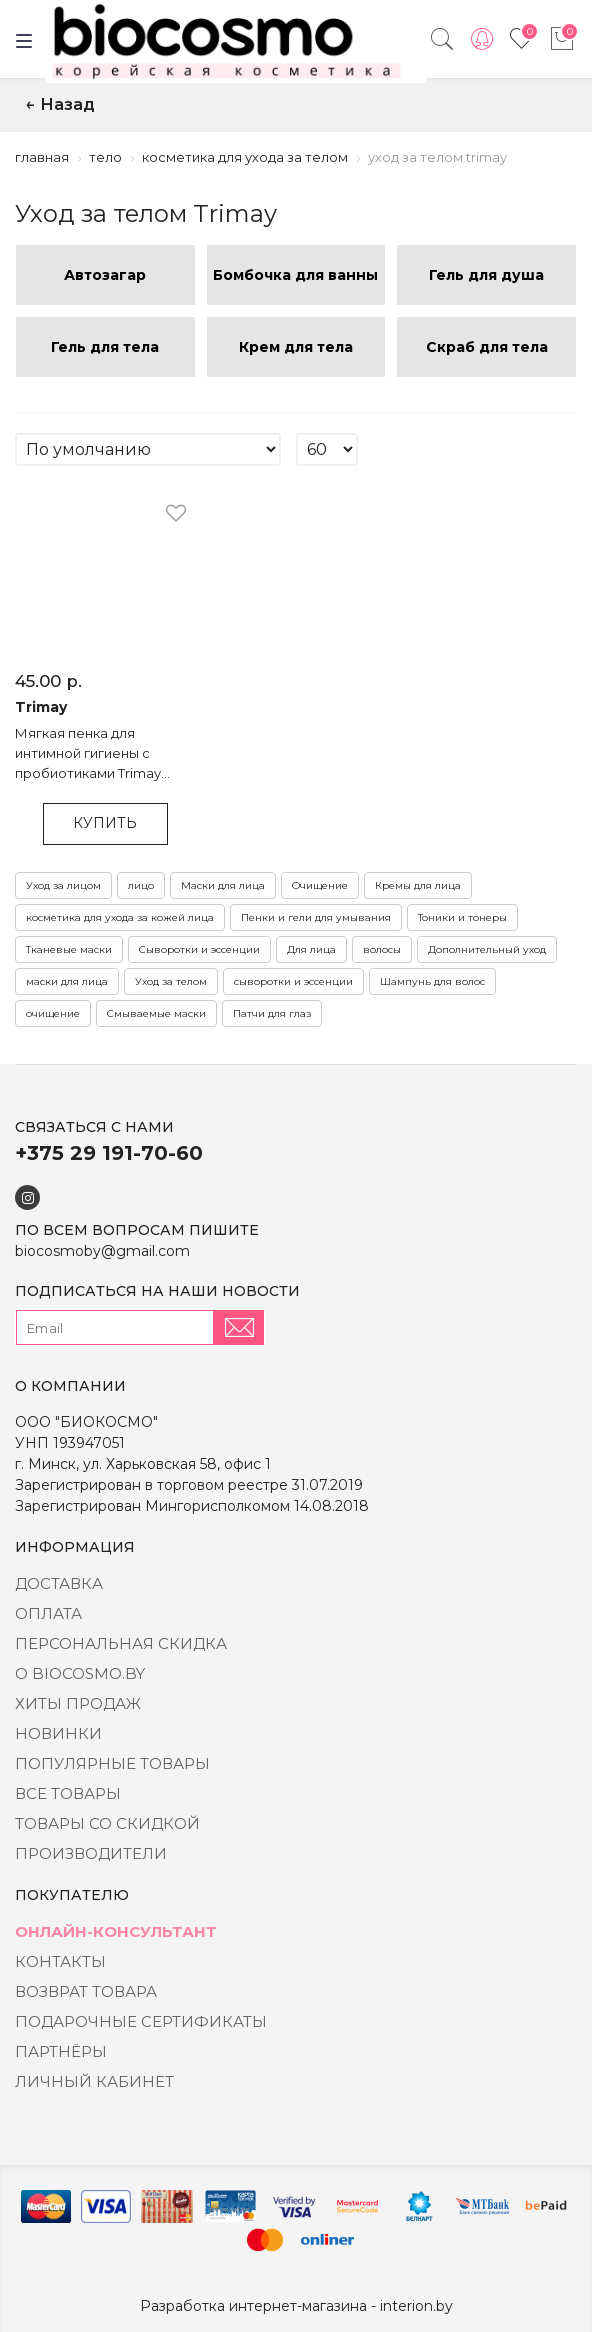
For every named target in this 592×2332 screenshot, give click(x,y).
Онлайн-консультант (116, 1931)
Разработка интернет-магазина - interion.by (296, 2306)
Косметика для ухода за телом (245, 157)
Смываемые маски (156, 1013)
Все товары (68, 1793)
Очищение (320, 885)
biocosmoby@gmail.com (102, 1251)
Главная (42, 157)
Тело (105, 157)
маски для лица (67, 981)
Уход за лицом (63, 885)
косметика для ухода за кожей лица (120, 917)
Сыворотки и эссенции (199, 949)
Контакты (60, 1961)
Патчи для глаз (272, 1013)
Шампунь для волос (432, 981)
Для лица (311, 949)
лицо (141, 885)
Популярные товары (112, 1763)
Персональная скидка (121, 1643)
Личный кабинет (94, 2081)
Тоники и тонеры (462, 917)
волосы (382, 949)
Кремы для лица (418, 885)
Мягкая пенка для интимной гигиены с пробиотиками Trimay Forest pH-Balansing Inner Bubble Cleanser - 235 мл (99, 754)
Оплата (48, 1613)
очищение (53, 1013)
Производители (91, 1853)
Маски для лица (223, 885)
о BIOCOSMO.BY (80, 1673)
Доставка (59, 1583)
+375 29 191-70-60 (109, 1153)
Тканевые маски (69, 949)
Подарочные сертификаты (141, 2021)
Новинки (58, 1733)
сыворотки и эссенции (293, 981)
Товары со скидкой (107, 1823)
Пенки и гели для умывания (316, 917)
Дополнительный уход (487, 949)
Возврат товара (86, 1991)
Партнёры (61, 2051)
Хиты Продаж (78, 1703)
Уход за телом (171, 981)
